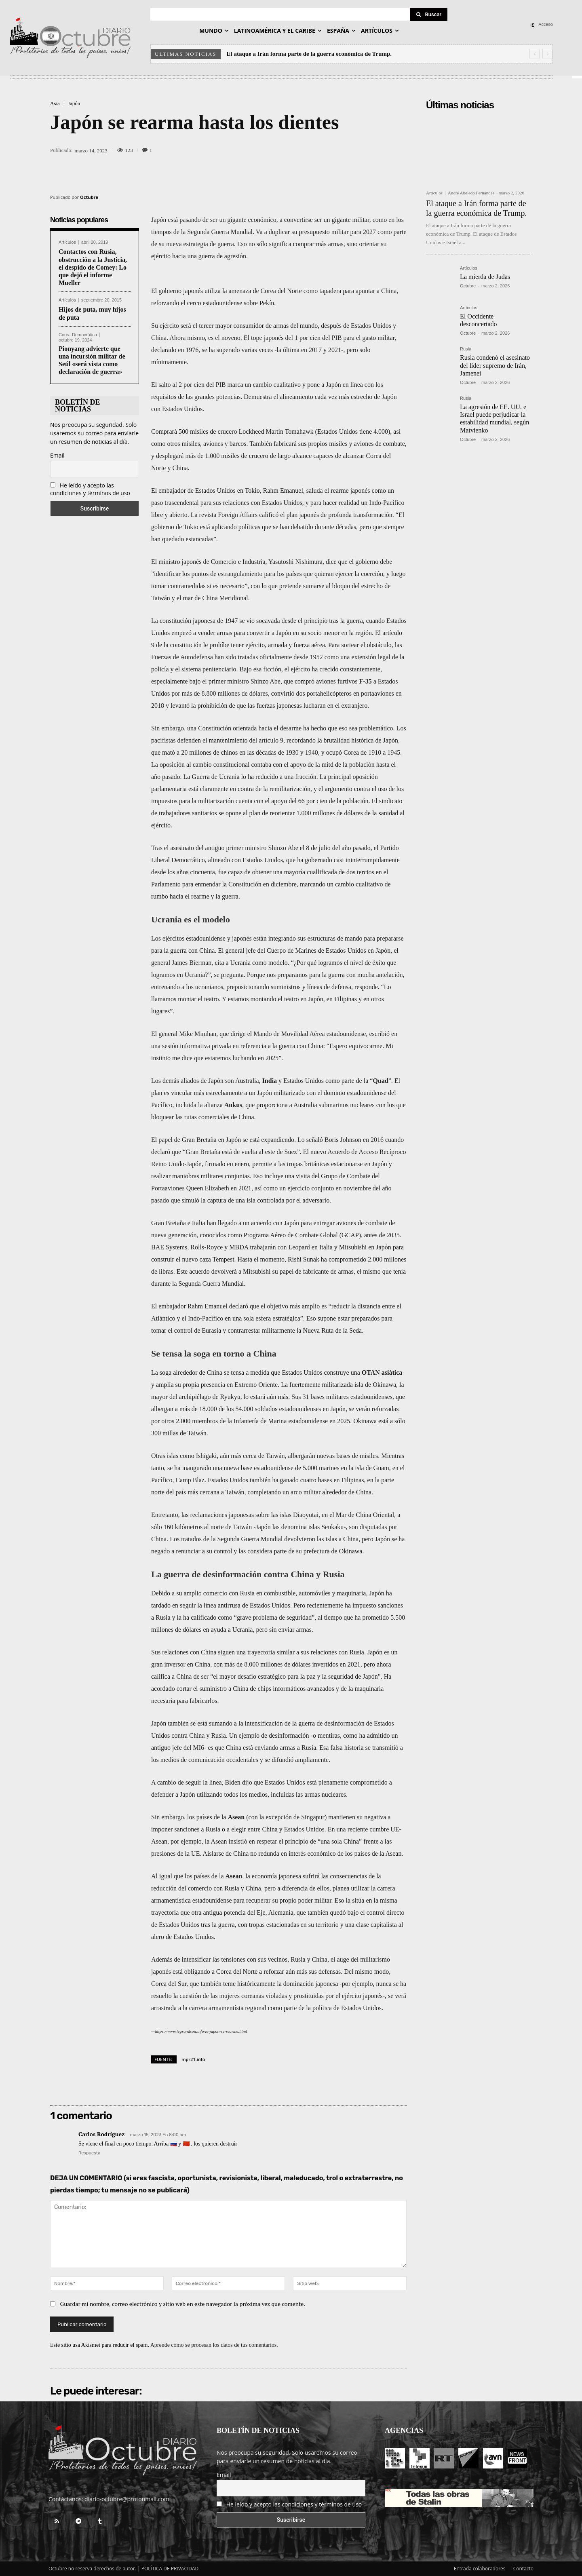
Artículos (67, 242)
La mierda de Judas (485, 276)
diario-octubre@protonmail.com (126, 2499)
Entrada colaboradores (480, 2568)
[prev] (534, 54)
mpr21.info (193, 2059)
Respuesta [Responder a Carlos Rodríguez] (89, 2153)
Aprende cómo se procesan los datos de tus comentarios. (214, 2345)
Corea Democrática (78, 335)
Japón (74, 103)
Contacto (523, 2568)
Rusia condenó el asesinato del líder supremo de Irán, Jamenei (495, 365)
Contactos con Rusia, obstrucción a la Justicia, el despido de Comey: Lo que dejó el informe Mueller (93, 267)
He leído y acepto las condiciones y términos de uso (90, 489)
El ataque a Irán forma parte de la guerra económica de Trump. (309, 54)
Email (57, 455)
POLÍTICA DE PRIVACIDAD (170, 2568)
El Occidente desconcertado (478, 320)
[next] (547, 54)
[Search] (428, 14)
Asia (55, 103)
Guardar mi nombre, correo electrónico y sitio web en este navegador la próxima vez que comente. (183, 2304)
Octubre (89, 197)
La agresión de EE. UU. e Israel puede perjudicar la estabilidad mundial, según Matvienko (494, 418)
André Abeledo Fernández (471, 192)
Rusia (465, 349)
